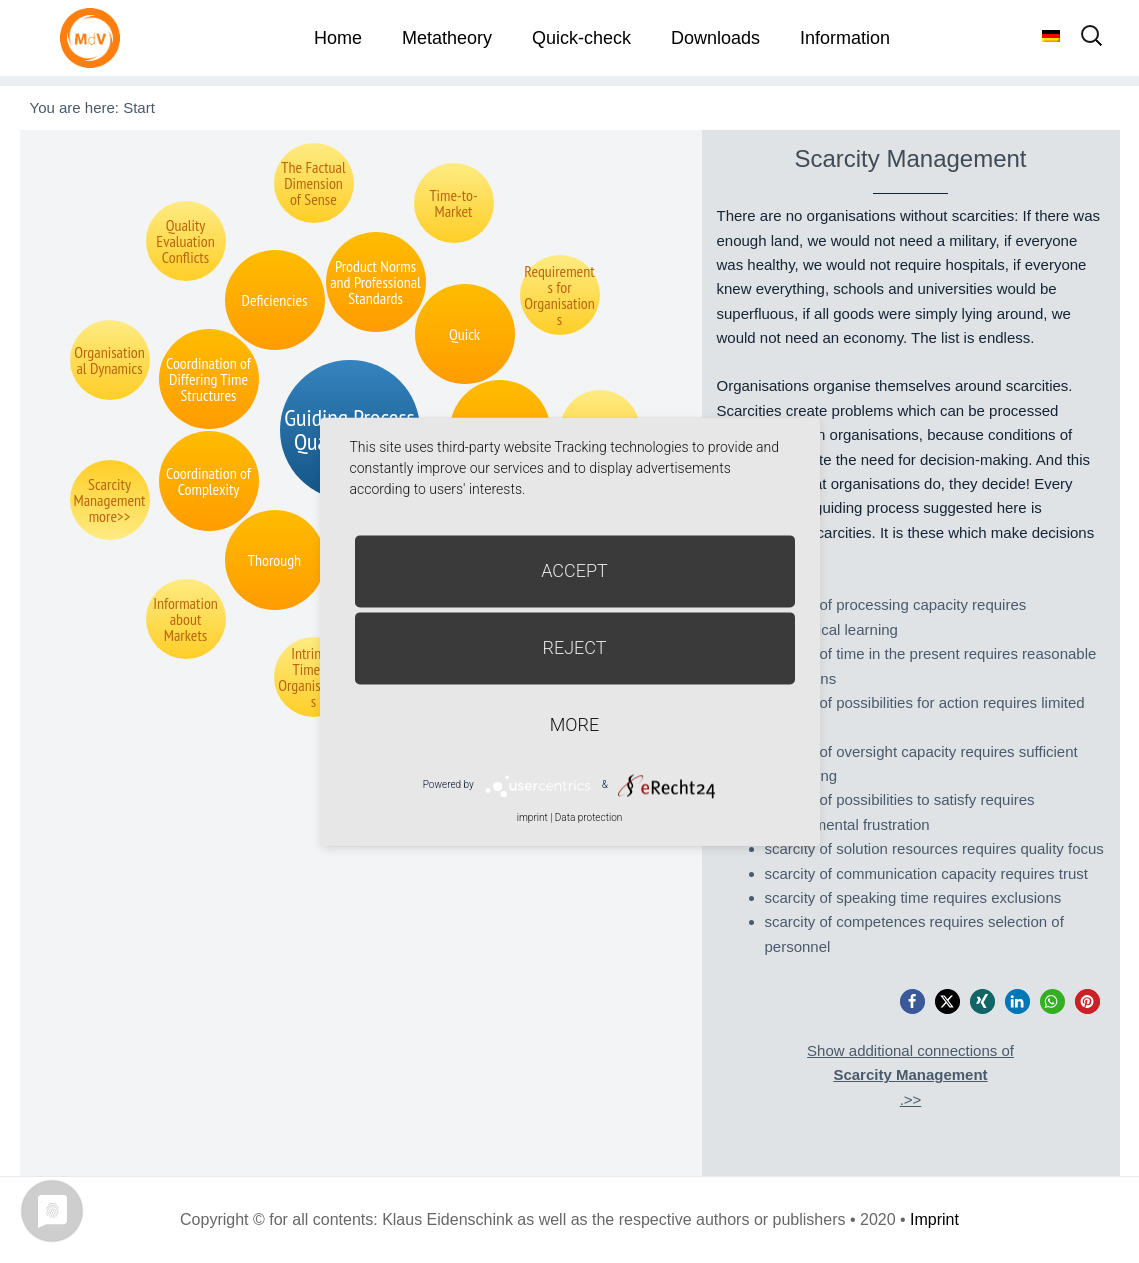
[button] (912, 1001)
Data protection (588, 817)
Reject (574, 647)
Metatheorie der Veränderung (95, 37)
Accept (574, 570)
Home (338, 38)
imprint (532, 817)
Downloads (715, 38)
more (574, 724)
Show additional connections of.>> (910, 1075)
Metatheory (447, 38)
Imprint (934, 1219)
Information (845, 38)
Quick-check (581, 38)
